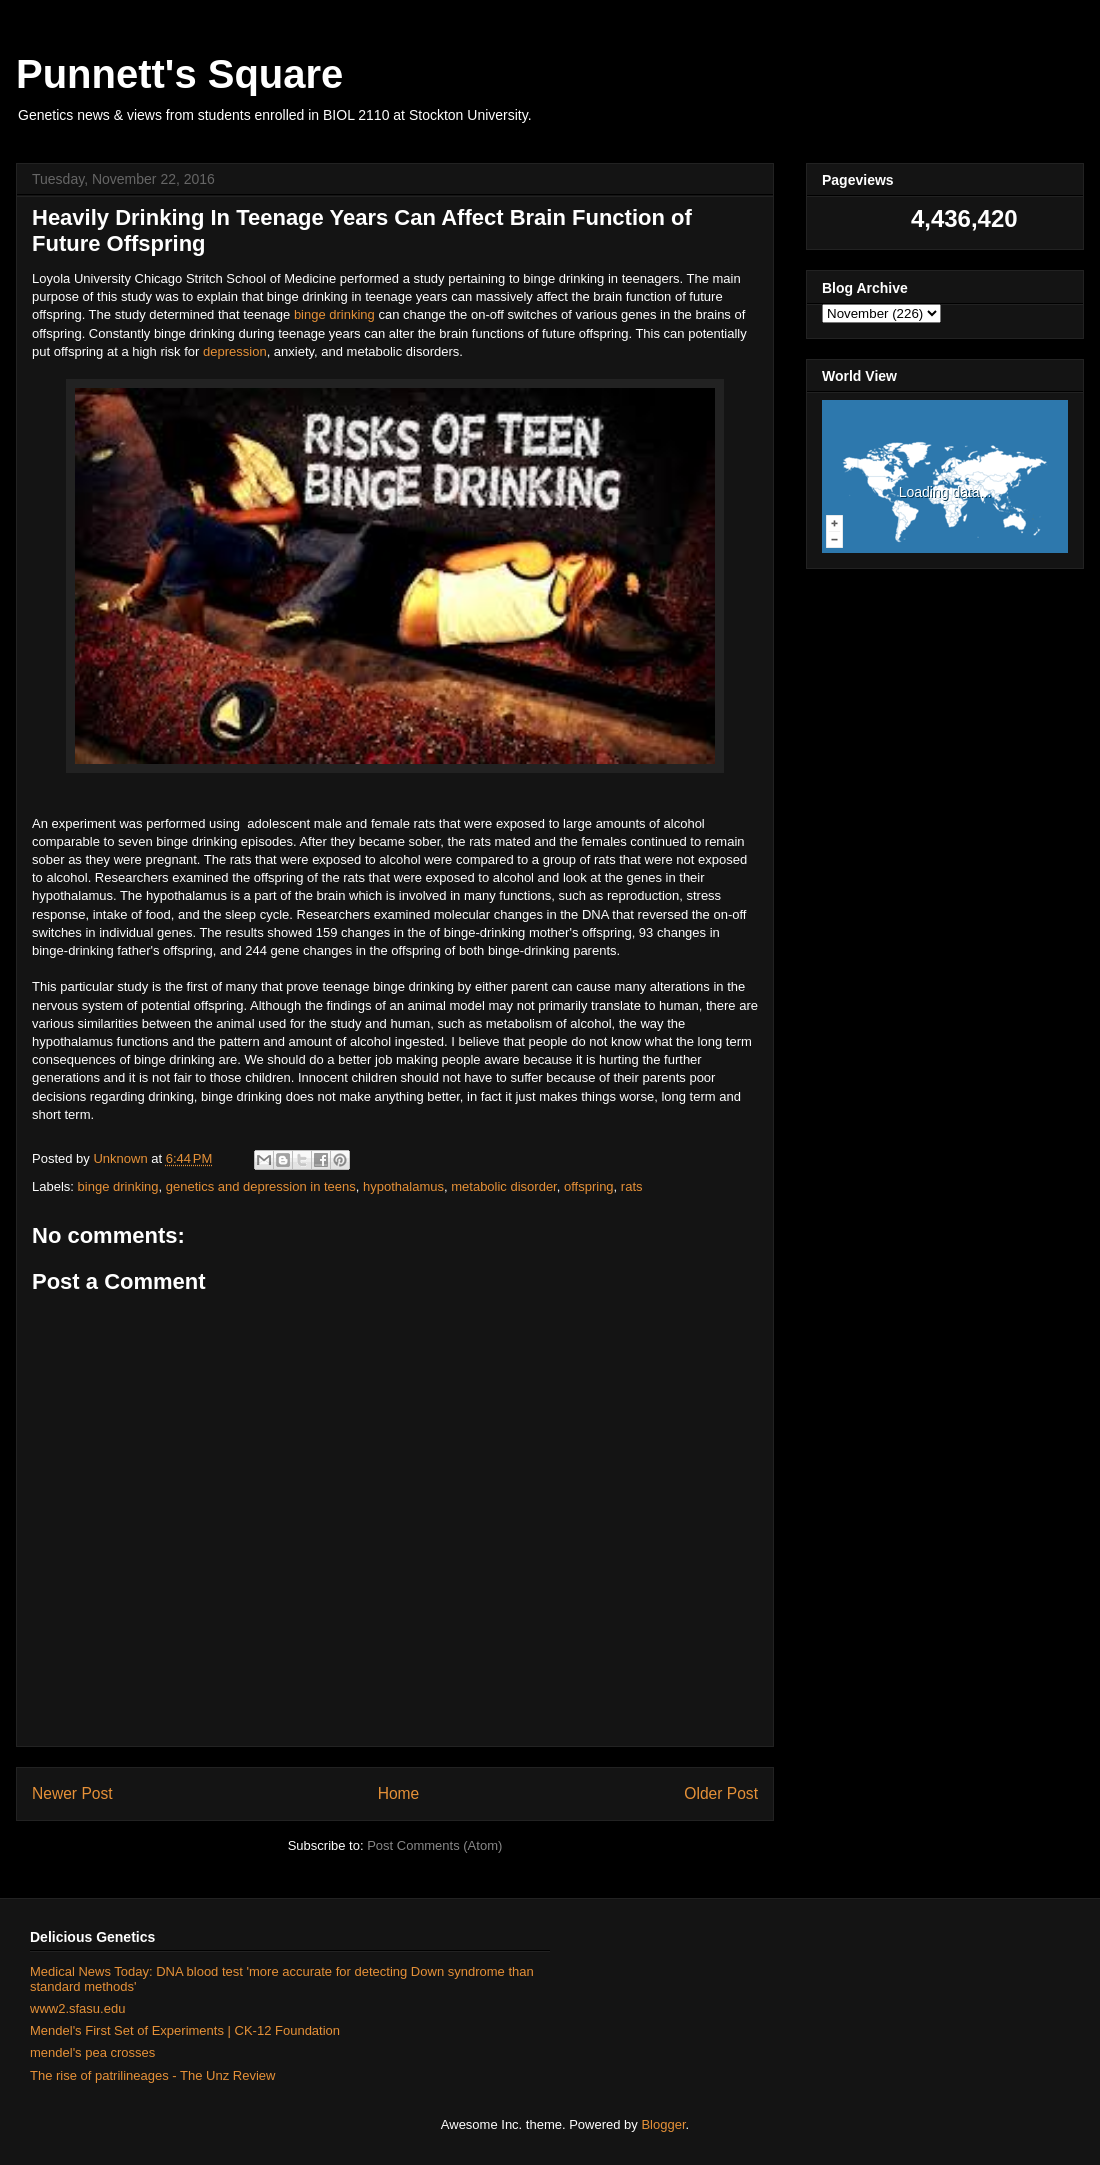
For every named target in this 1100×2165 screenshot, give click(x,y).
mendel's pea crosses (92, 2052)
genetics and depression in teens (261, 1186)
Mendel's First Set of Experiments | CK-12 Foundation (185, 2030)
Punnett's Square (179, 74)
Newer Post (72, 1793)
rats (632, 1186)
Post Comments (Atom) (434, 1845)
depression (235, 351)
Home (399, 1793)
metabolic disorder (504, 1186)
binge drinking (334, 314)
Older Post (721, 1793)
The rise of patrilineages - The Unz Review (152, 2075)
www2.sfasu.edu (77, 2008)
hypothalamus (403, 1186)
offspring (589, 1186)
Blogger (663, 2124)
